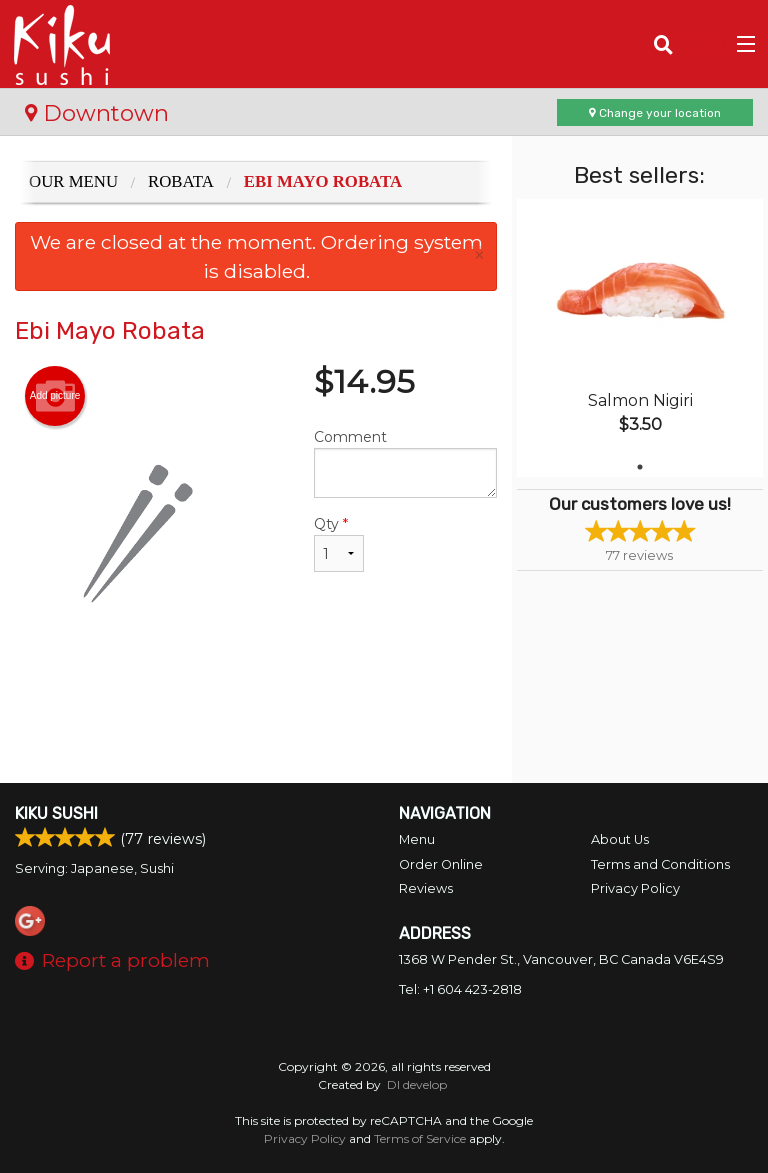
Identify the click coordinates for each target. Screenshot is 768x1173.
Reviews (426, 888)
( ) (703, 44)
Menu (417, 839)
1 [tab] (640, 467)
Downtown (97, 113)
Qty (339, 543)
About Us (620, 839)
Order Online (441, 864)
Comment (405, 463)
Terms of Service (420, 1138)
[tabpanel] (640, 338)
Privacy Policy (635, 888)
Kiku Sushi (56, 813)
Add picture (55, 396)
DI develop (417, 1084)
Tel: (460, 989)
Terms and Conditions (660, 864)
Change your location (655, 113)
